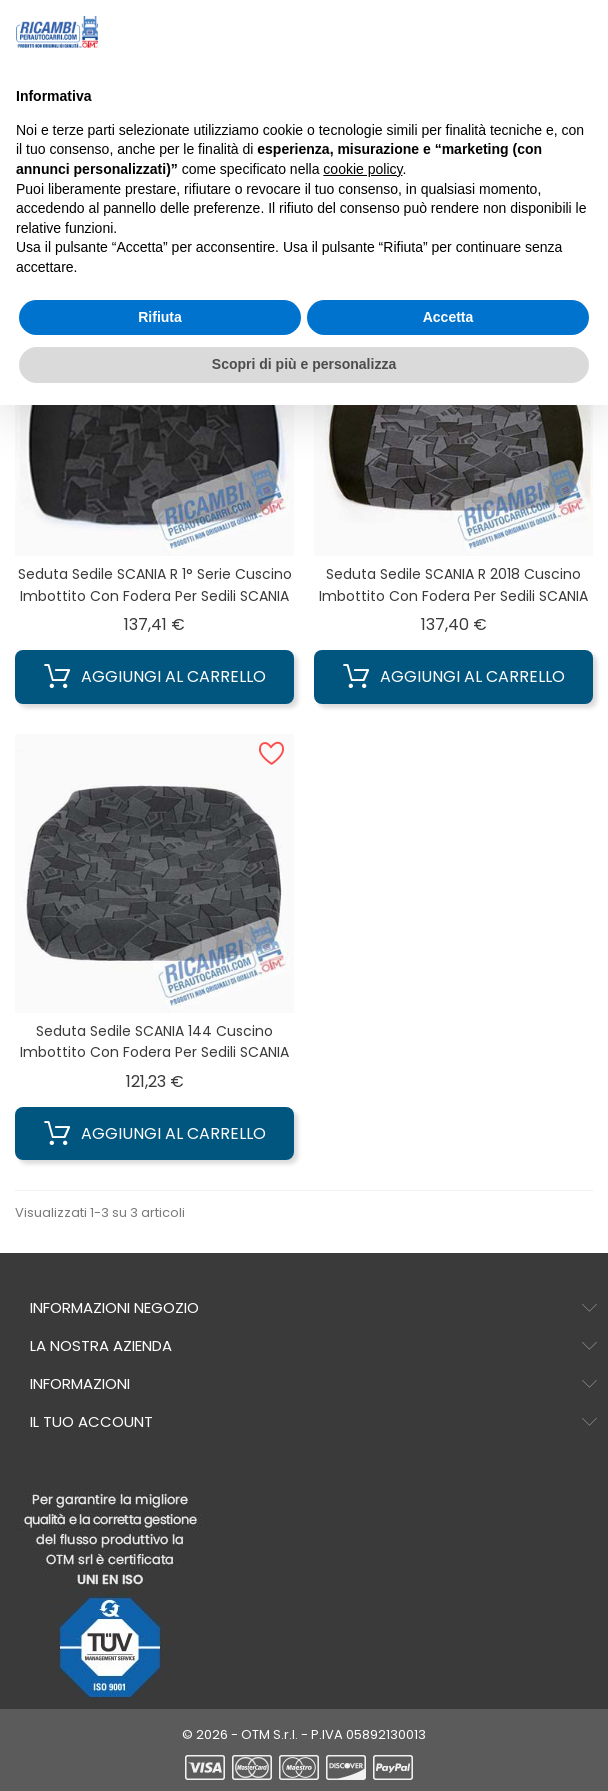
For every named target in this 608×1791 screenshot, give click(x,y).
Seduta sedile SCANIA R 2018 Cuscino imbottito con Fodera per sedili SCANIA (453, 585)
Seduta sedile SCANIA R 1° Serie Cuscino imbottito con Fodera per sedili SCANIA (155, 585)
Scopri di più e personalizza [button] (304, 364)
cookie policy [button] (362, 169)
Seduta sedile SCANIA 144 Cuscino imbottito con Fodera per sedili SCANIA (154, 1042)
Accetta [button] (448, 317)
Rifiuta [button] (160, 317)
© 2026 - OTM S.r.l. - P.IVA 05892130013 (304, 1734)
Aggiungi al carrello (155, 677)
